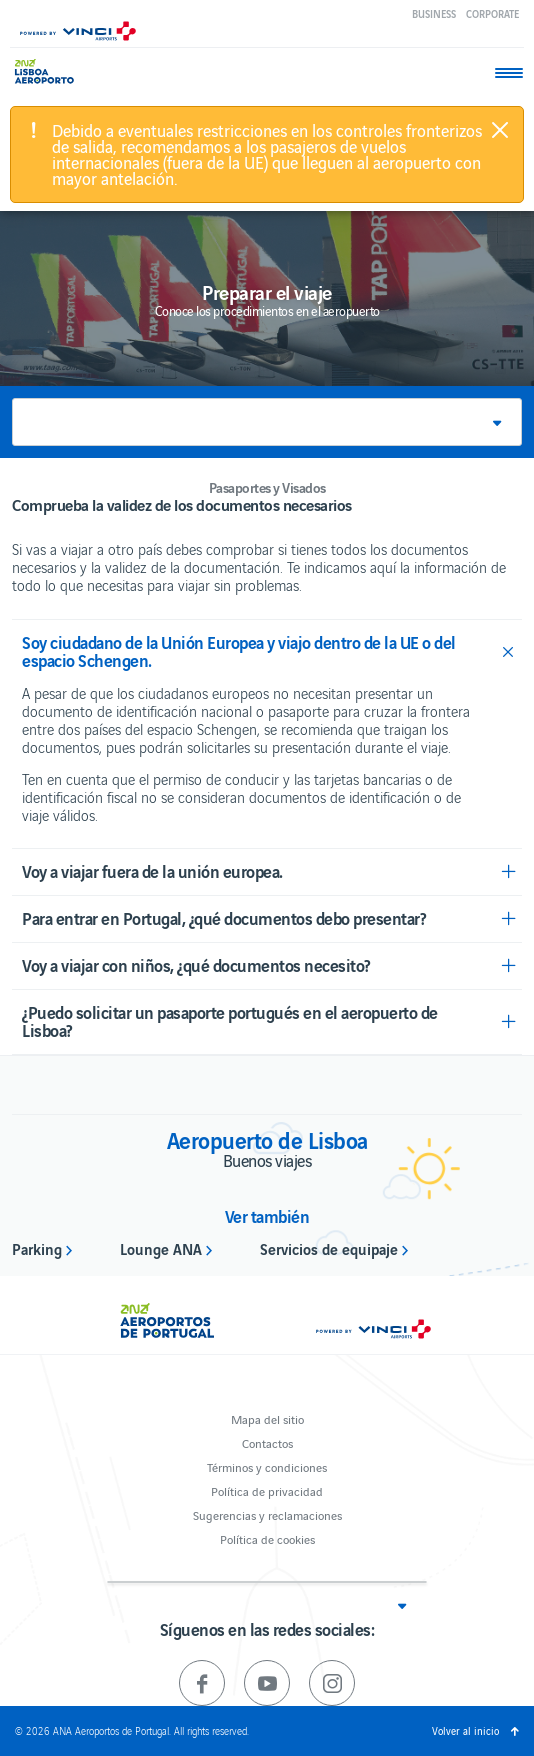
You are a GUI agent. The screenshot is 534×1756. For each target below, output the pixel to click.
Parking (37, 1248)
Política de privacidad (267, 1490)
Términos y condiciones (267, 1466)
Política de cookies (267, 1538)
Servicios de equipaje (329, 1248)
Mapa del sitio (267, 1418)
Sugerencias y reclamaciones (267, 1514)
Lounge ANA (161, 1248)
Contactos (267, 1442)
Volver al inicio (465, 1730)
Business (434, 13)
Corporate (492, 13)
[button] (267, 422)
